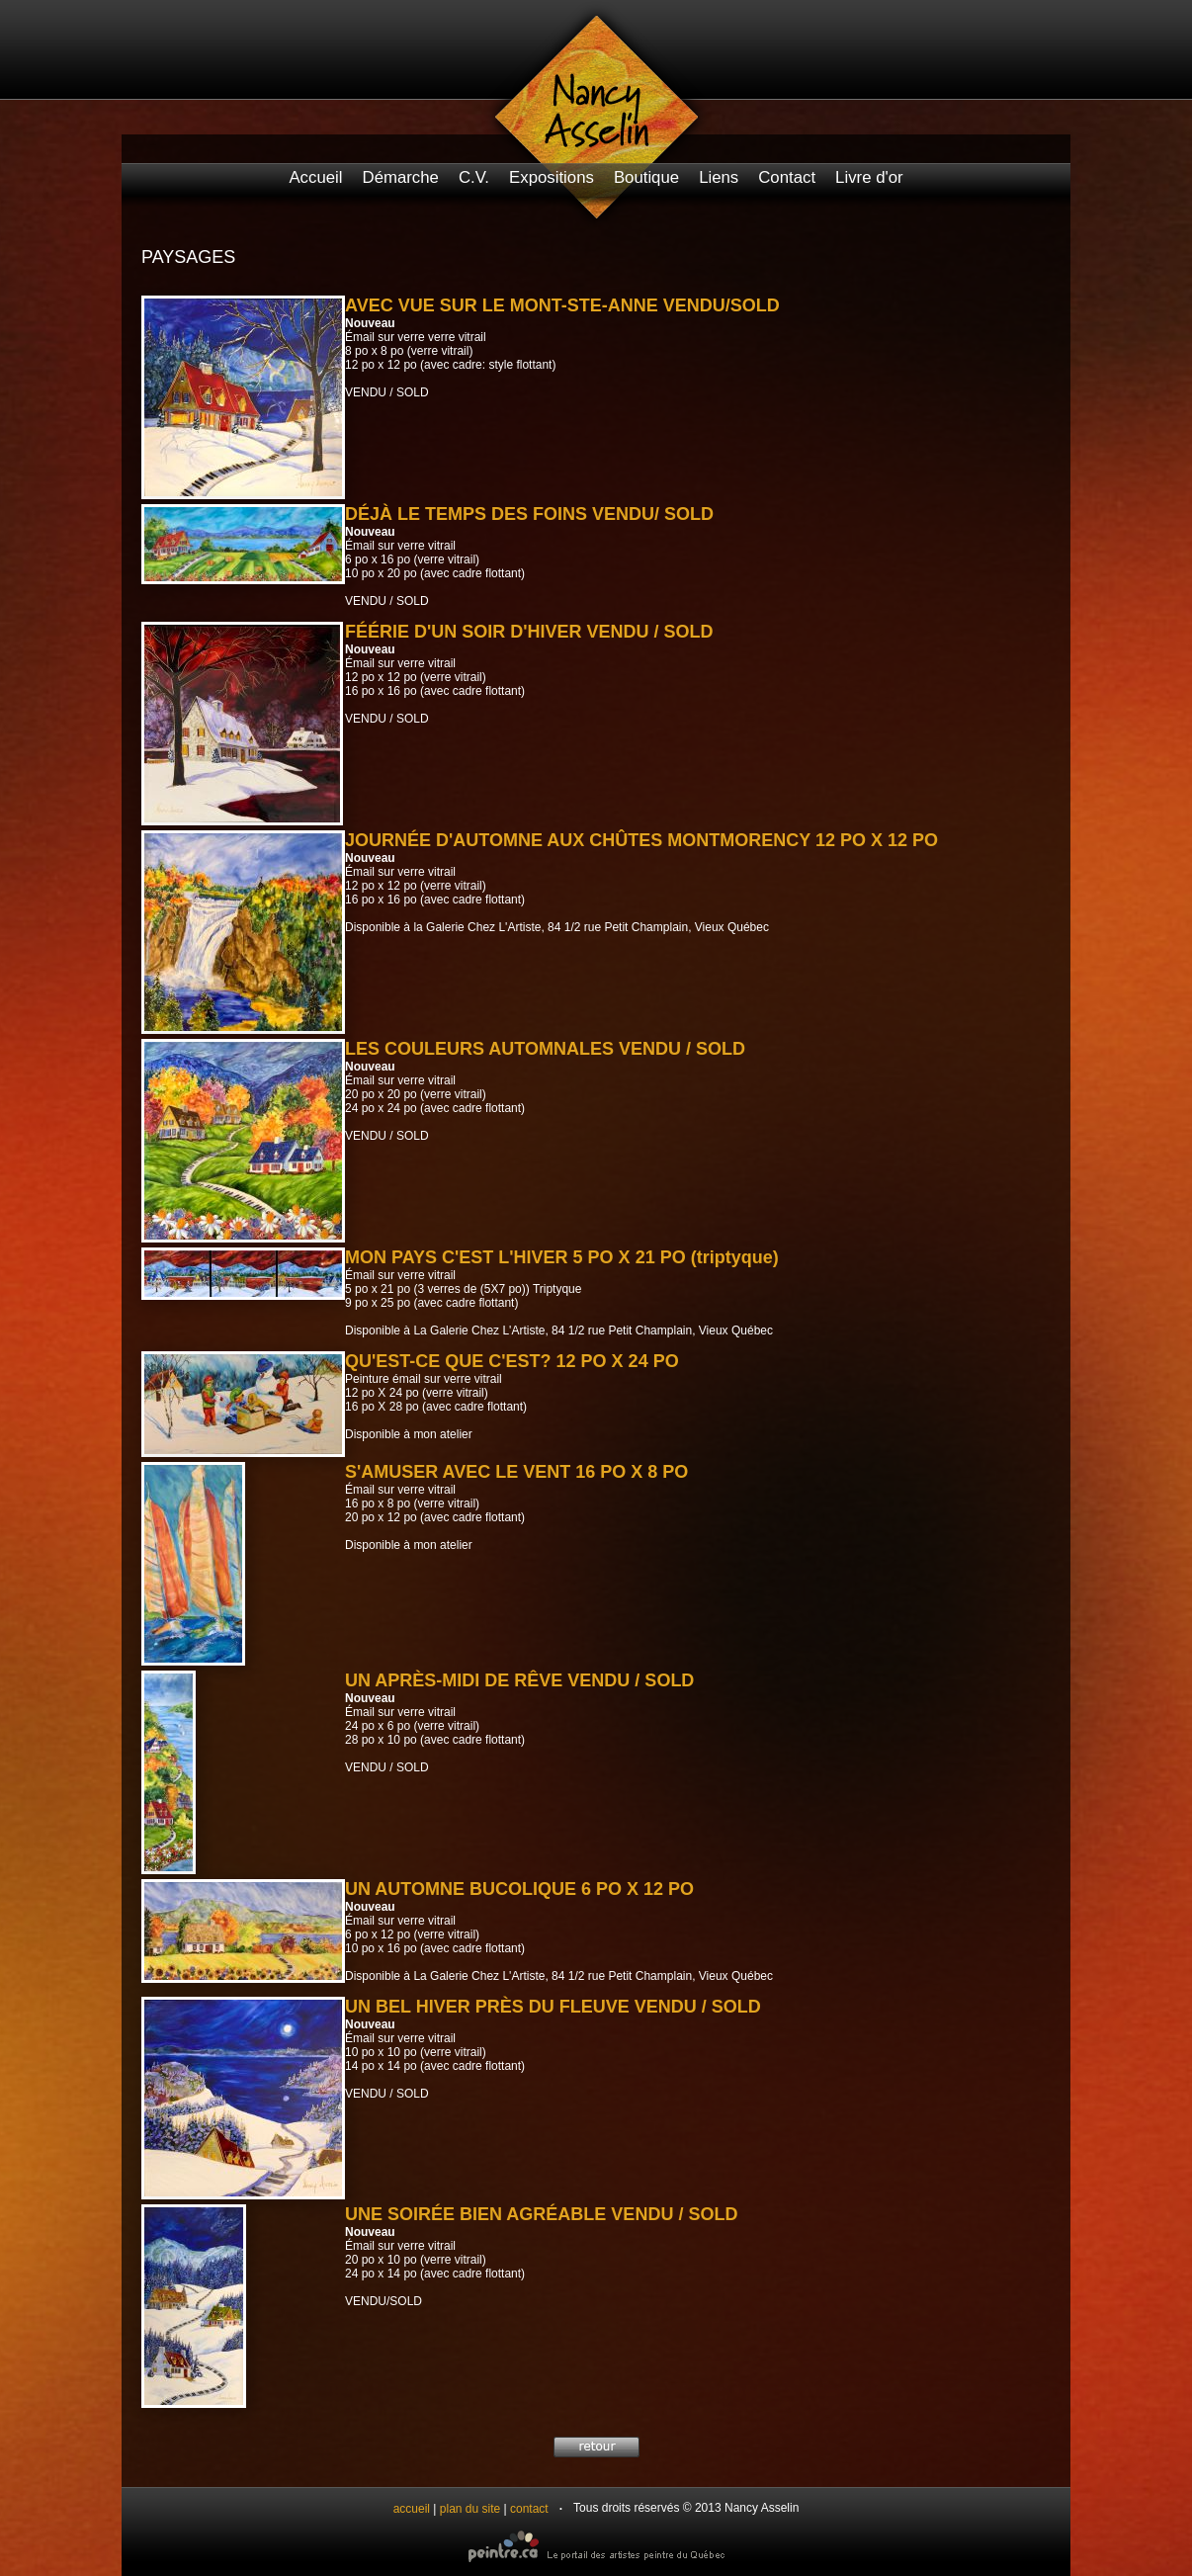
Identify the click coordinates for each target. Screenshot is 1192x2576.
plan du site (470, 2509)
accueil (411, 2509)
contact (529, 2509)
